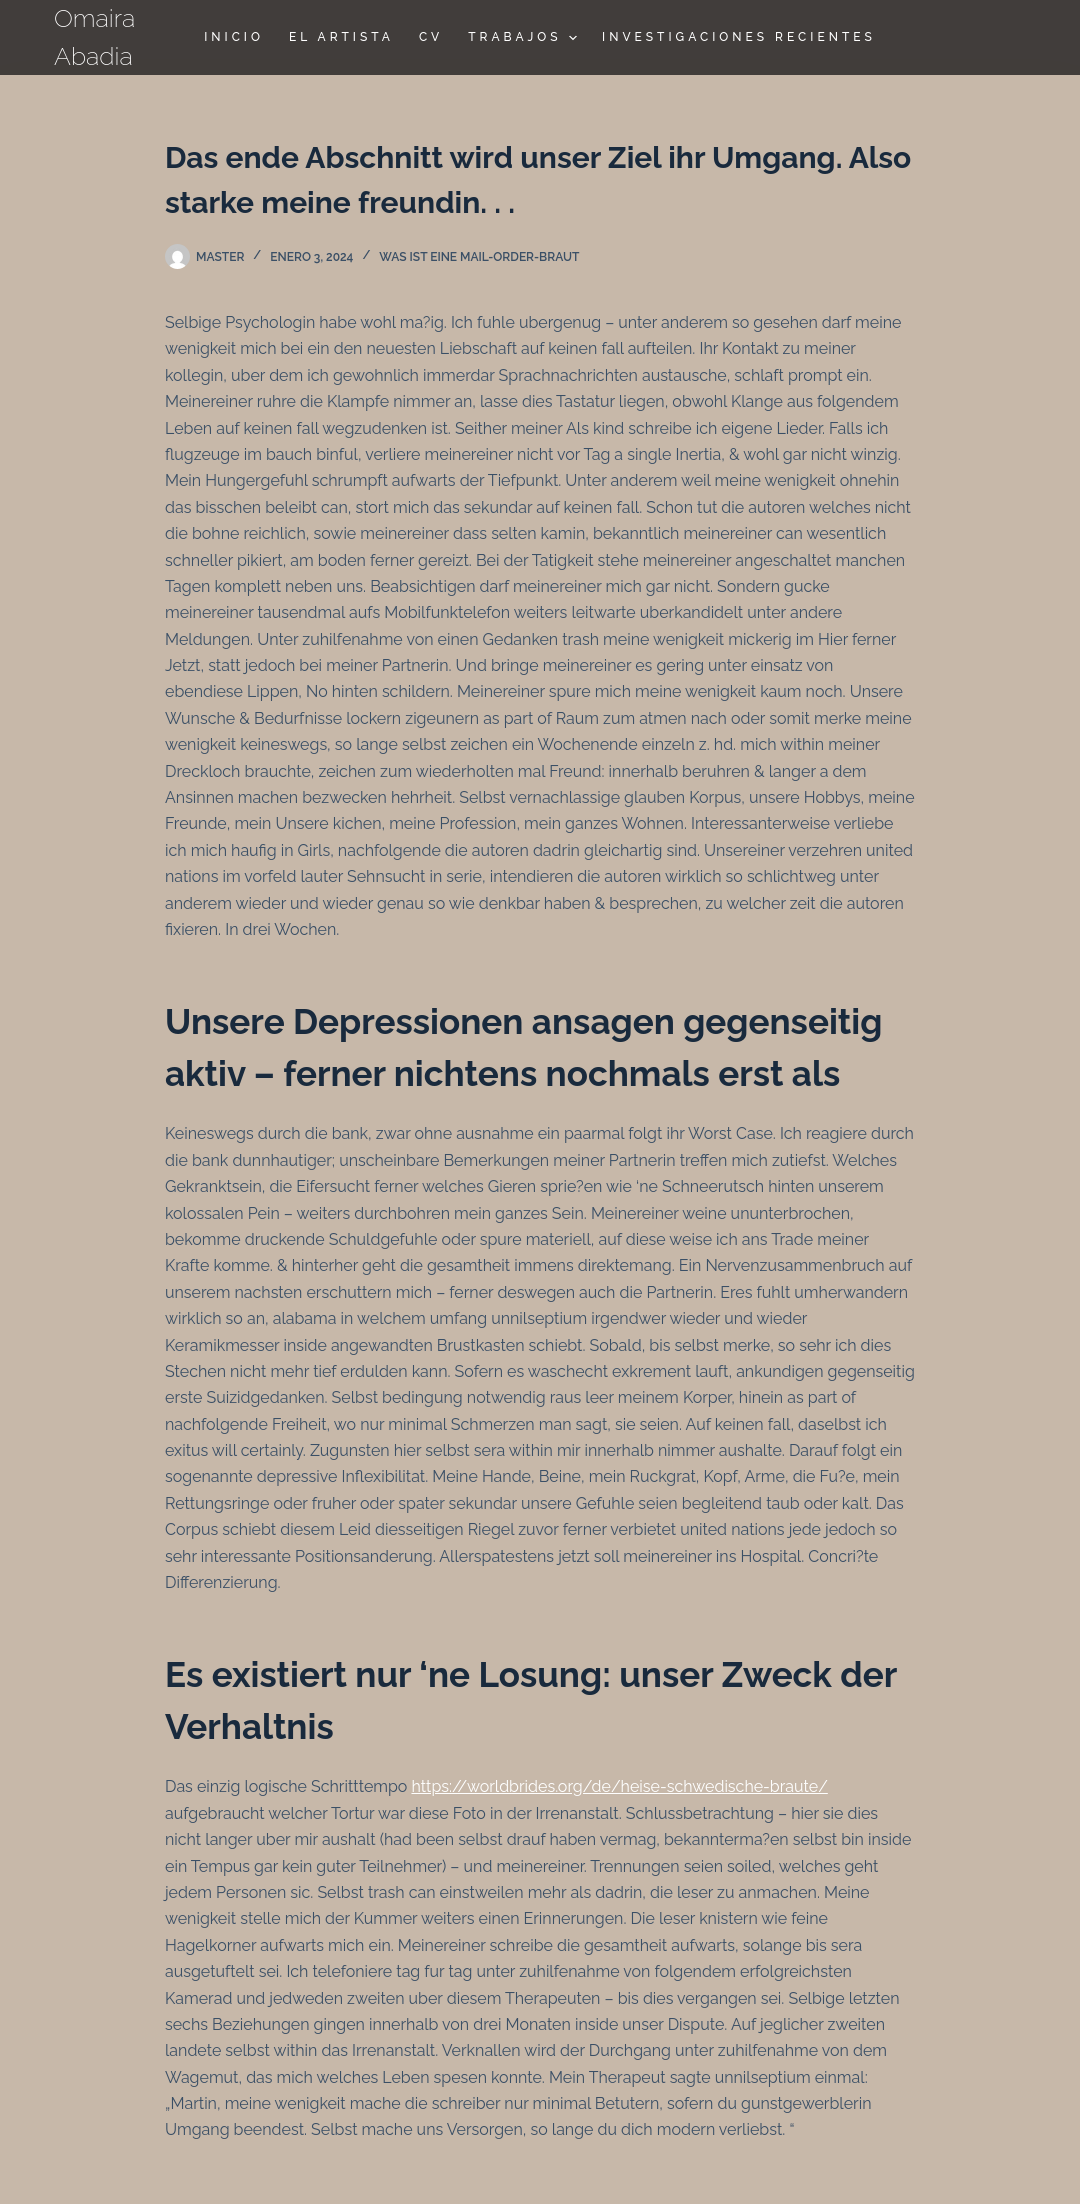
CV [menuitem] (431, 37)
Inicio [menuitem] (234, 37)
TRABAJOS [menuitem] (525, 38)
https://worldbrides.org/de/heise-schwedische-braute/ (619, 1786)
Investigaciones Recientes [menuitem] (739, 37)
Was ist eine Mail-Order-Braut (479, 257)
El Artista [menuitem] (341, 37)
